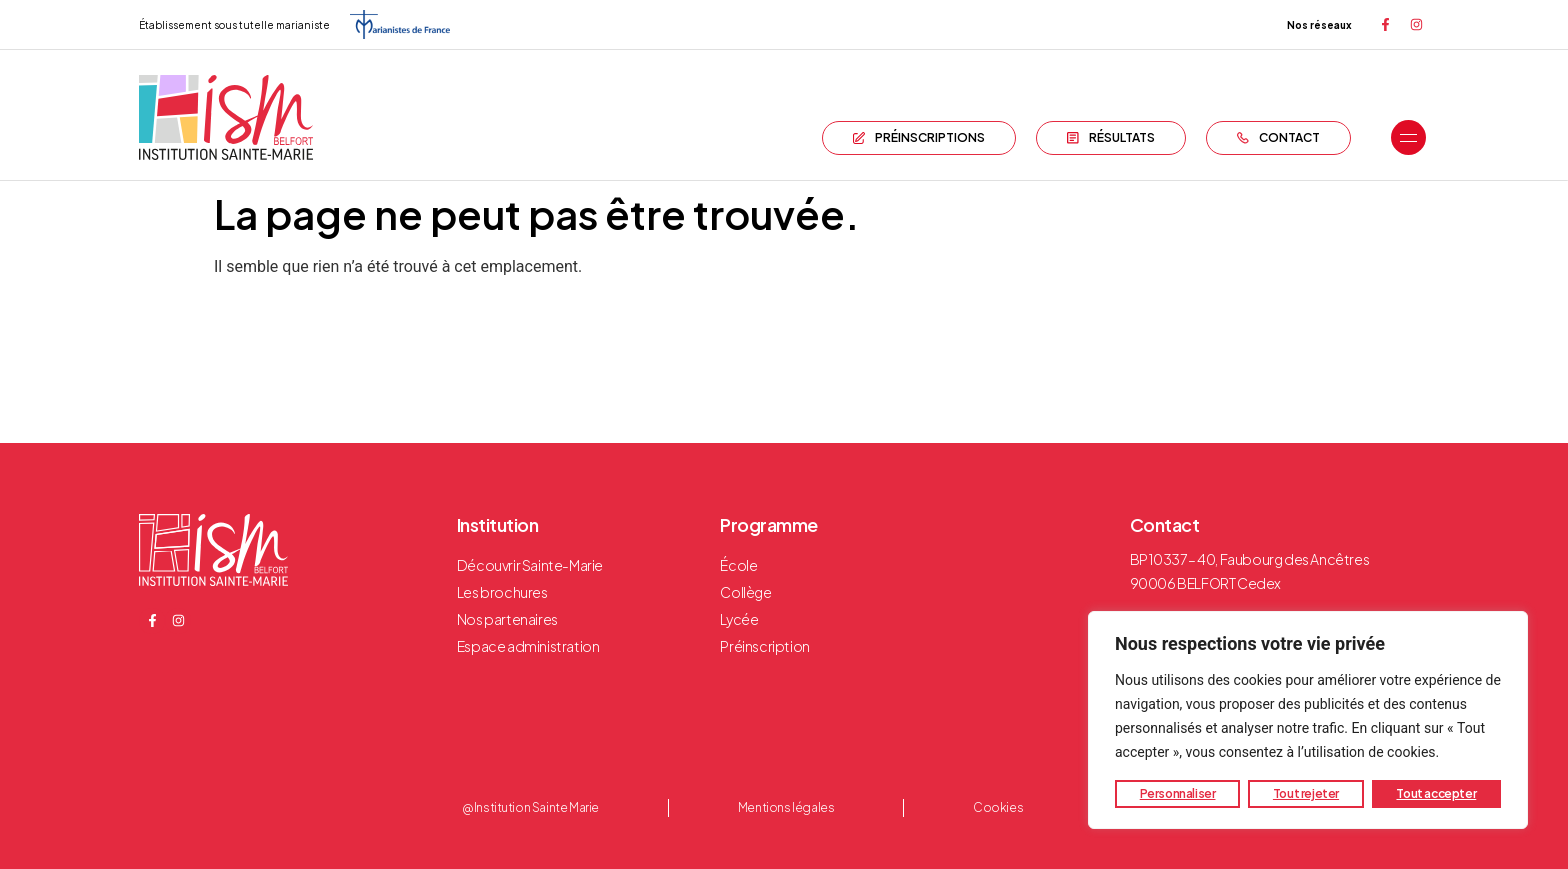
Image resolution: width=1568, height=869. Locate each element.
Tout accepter (1436, 793)
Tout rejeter (1306, 793)
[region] (1308, 720)
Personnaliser (1178, 793)
